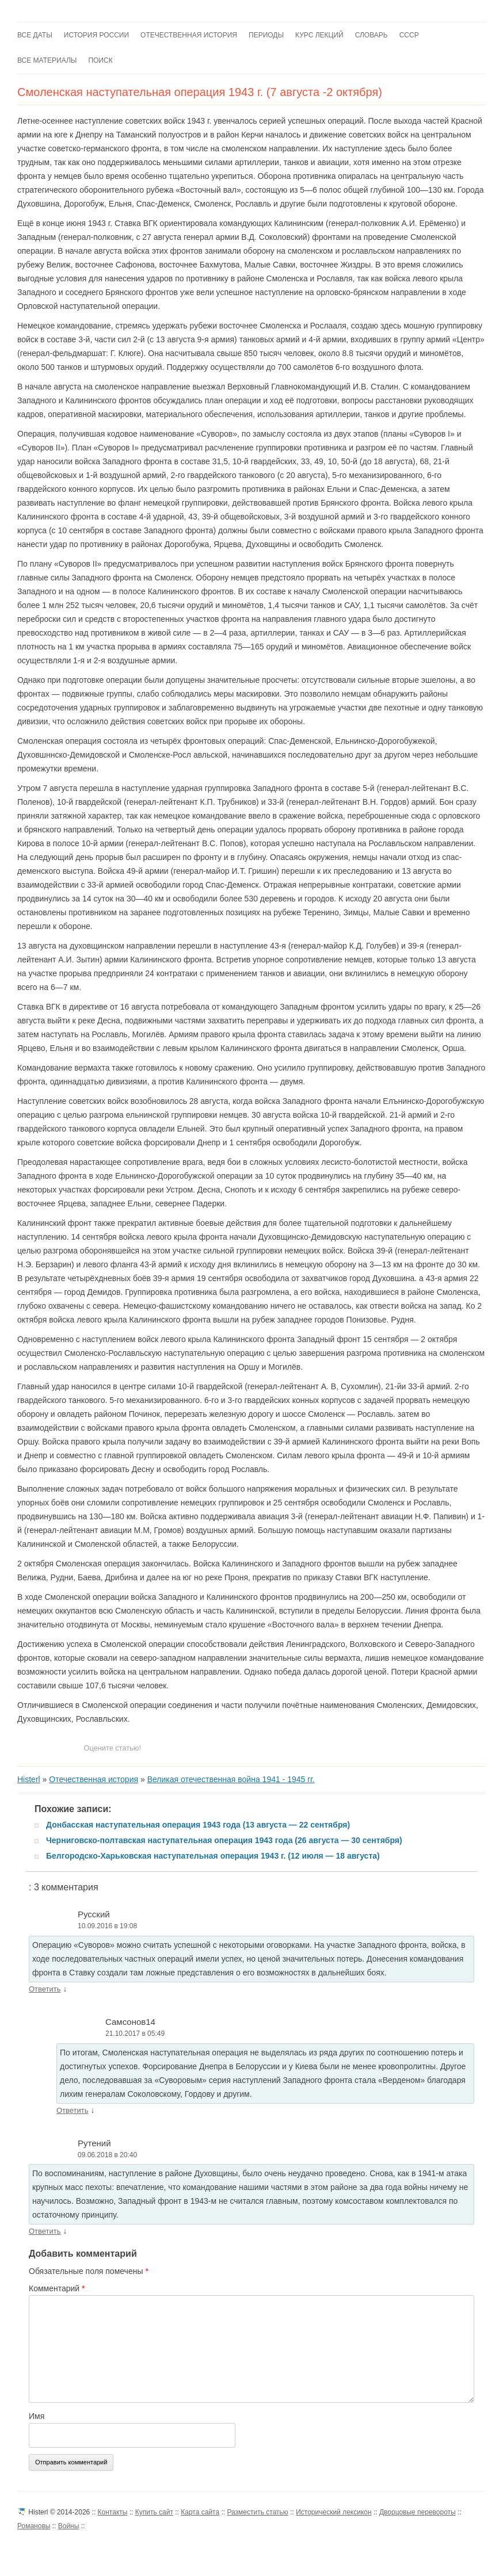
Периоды (266, 35)
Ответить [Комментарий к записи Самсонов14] (72, 2110)
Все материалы (47, 60)
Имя (36, 2416)
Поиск (100, 60)
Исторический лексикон (333, 2512)
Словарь (371, 35)
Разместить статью (257, 2512)
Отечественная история (188, 35)
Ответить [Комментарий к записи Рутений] (45, 2231)
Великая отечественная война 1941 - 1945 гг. (231, 1779)
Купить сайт (154, 2512)
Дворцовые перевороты (417, 2512)
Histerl (28, 1779)
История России (96, 35)
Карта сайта (200, 2512)
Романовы (33, 2526)
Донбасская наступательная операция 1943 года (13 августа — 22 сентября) (198, 1824)
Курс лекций (319, 35)
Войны (68, 2526)
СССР (409, 35)
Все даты (34, 35)
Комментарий (57, 2288)
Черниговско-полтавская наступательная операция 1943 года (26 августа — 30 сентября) (224, 1840)
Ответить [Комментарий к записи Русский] (45, 1989)
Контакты (113, 2512)
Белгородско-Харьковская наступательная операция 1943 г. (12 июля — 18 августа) (213, 1855)
